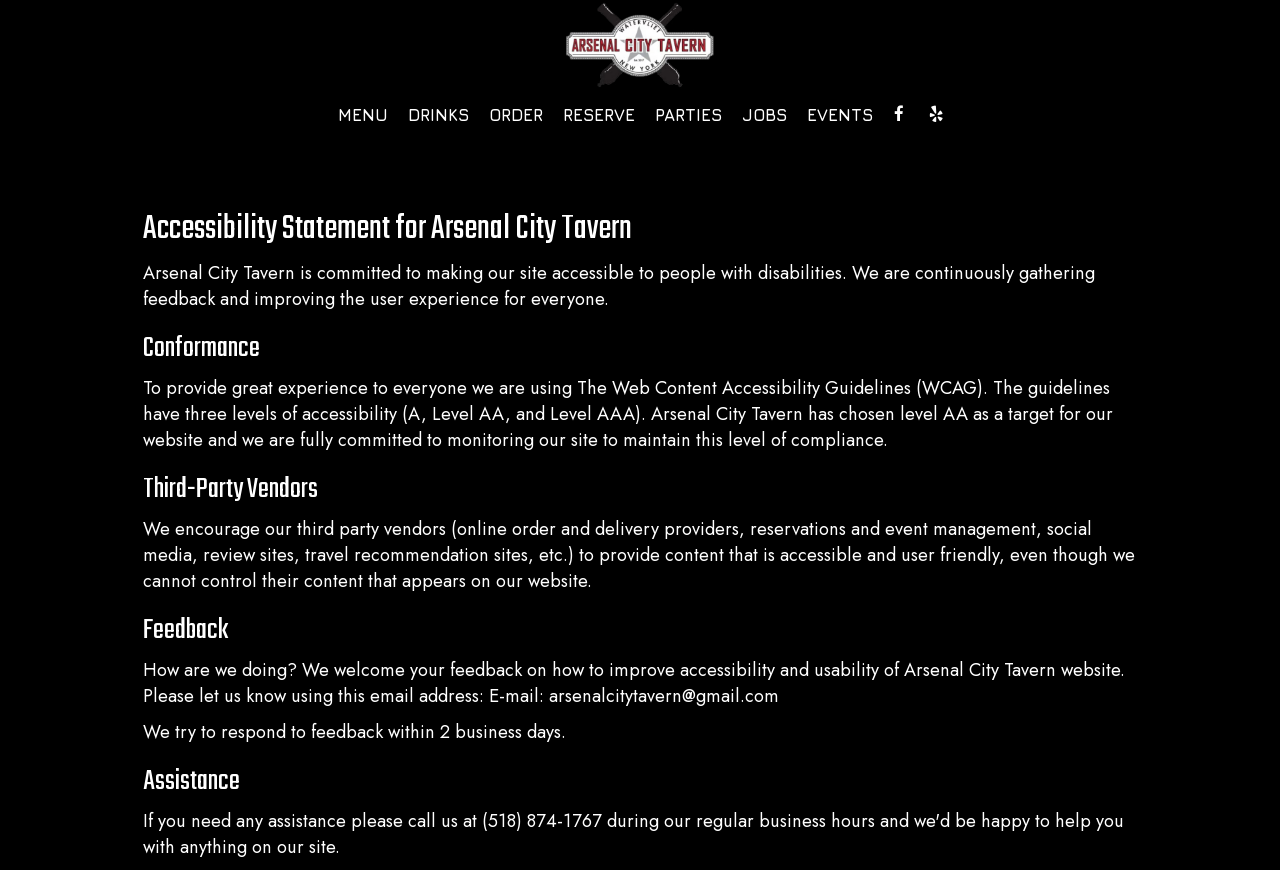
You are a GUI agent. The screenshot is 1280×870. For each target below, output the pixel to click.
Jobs (764, 115)
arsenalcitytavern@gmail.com (664, 696)
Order (516, 115)
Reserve (599, 115)
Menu (363, 115)
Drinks (438, 115)
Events (840, 115)
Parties (688, 115)
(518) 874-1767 (542, 821)
